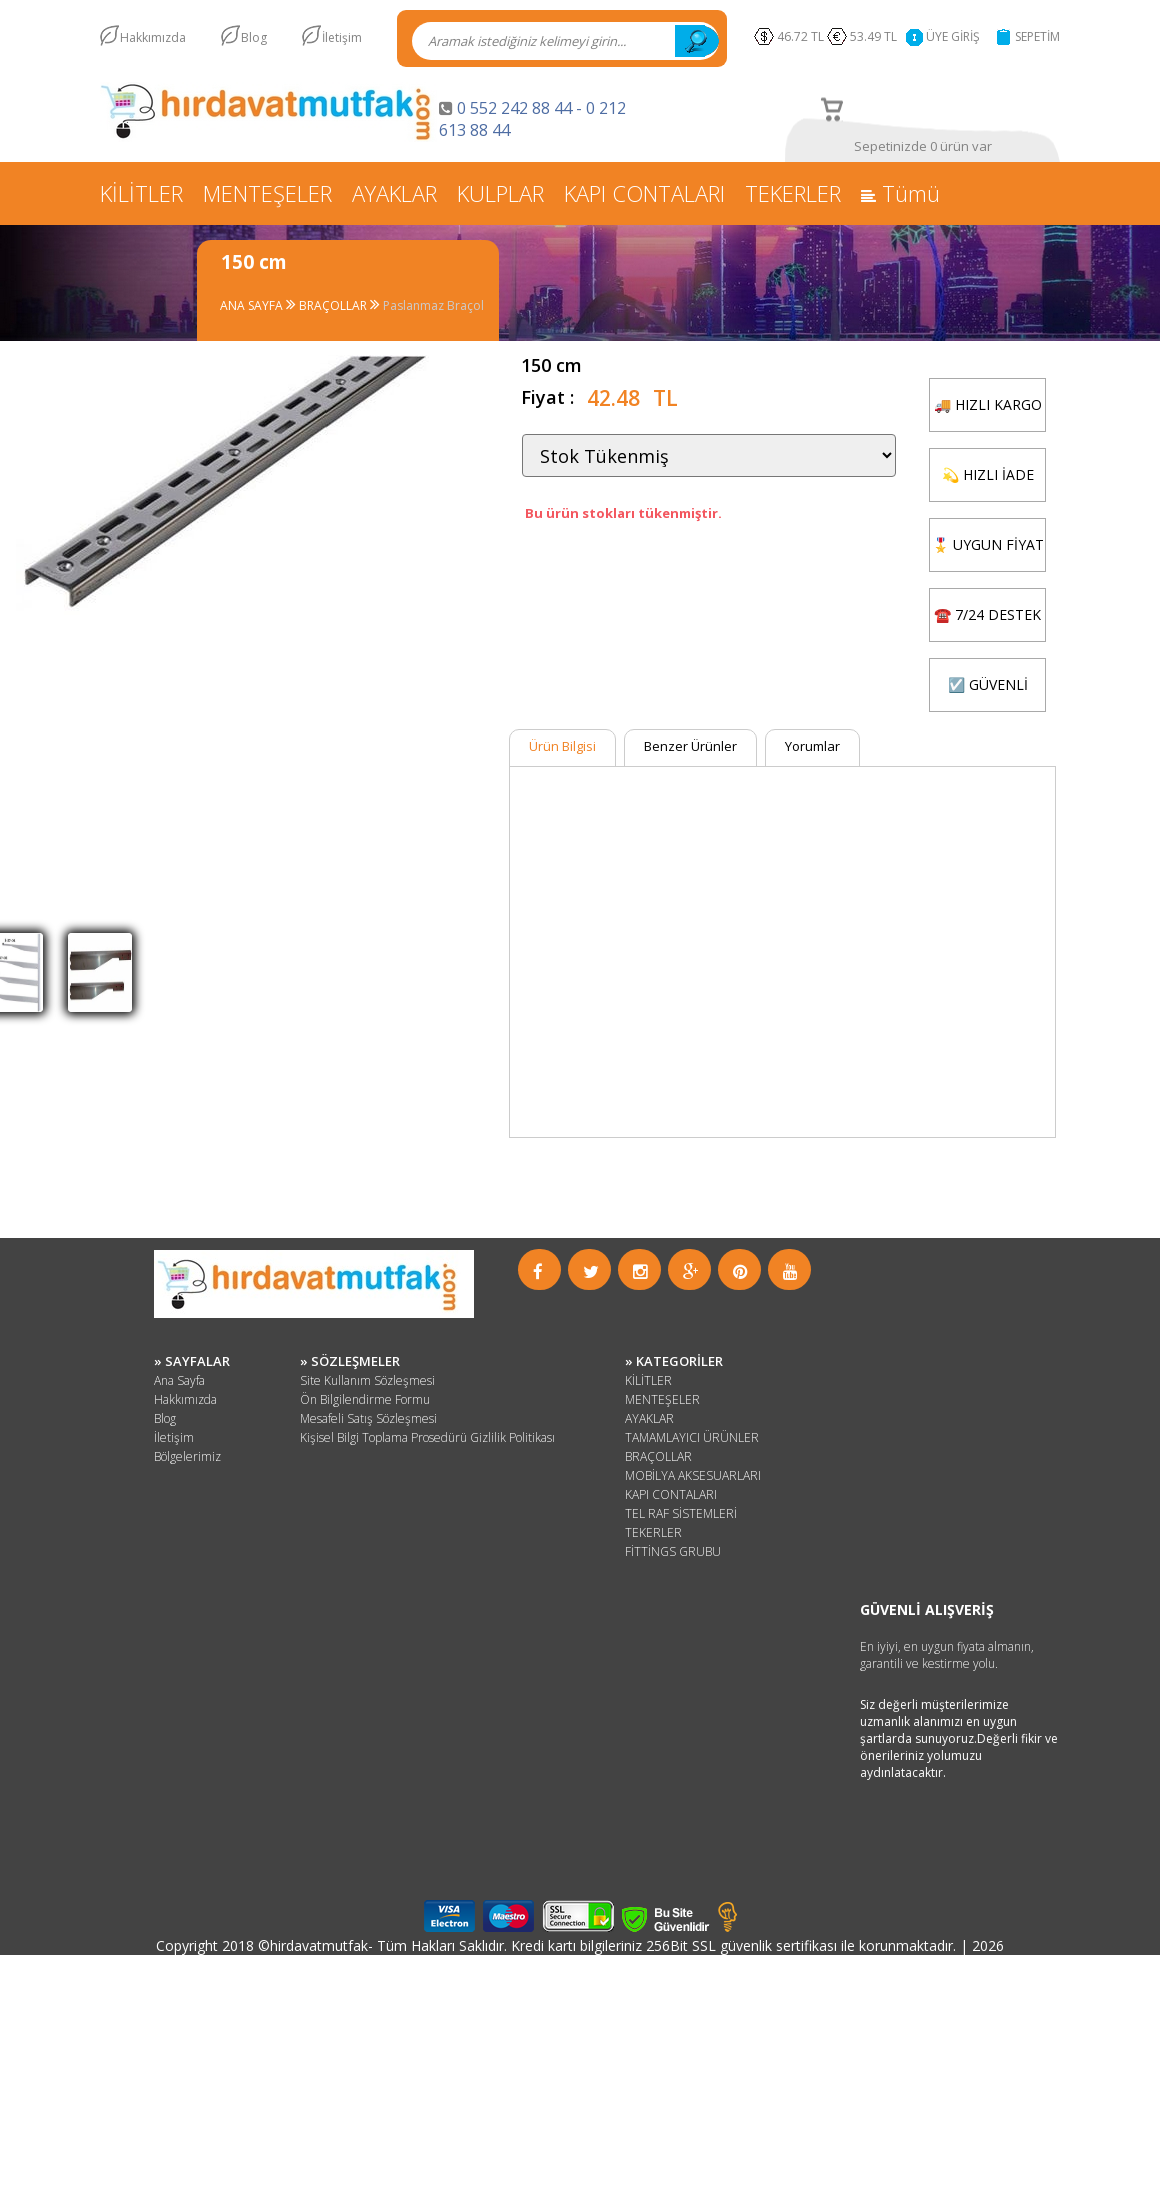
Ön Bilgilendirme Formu (365, 1399)
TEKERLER (793, 193)
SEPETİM (1037, 36)
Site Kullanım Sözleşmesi (367, 1380)
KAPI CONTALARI (644, 193)
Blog (254, 37)
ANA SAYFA (253, 305)
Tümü (900, 193)
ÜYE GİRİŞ (953, 36)
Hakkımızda (153, 37)
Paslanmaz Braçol (433, 305)
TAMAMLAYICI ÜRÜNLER (692, 1437)
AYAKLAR (394, 193)
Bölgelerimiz (187, 1456)
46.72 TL (800, 36)
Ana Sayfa (179, 1380)
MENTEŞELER (267, 193)
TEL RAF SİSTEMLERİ (681, 1513)
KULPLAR (500, 193)
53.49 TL (876, 36)
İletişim (342, 37)
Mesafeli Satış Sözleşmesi (368, 1418)
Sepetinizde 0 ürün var (923, 146)
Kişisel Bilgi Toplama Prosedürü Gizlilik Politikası (427, 1437)
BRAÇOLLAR (334, 305)
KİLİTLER (141, 193)
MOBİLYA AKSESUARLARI (693, 1475)
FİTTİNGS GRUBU (673, 1551)
